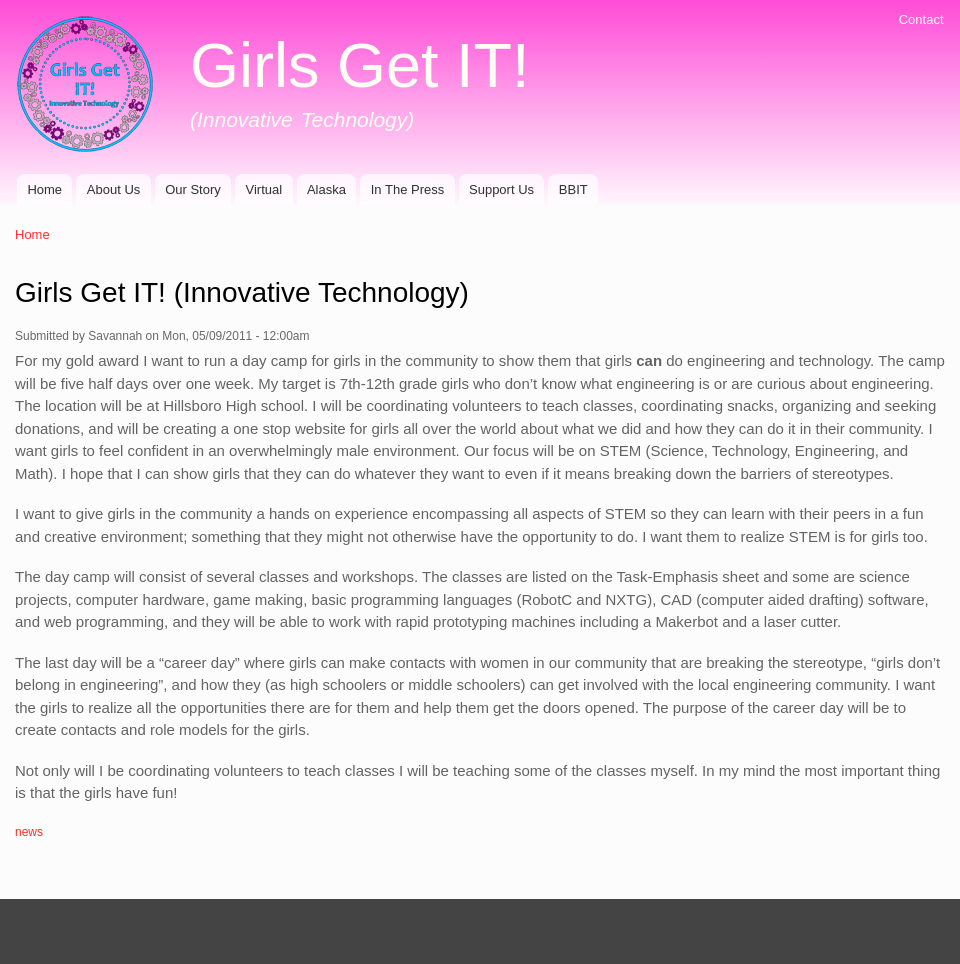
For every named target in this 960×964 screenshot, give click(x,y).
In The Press (407, 189)
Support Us (501, 189)
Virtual (264, 189)
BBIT (573, 189)
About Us (113, 189)
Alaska (326, 189)
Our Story (193, 189)
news (29, 832)
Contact (921, 19)
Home (44, 189)
